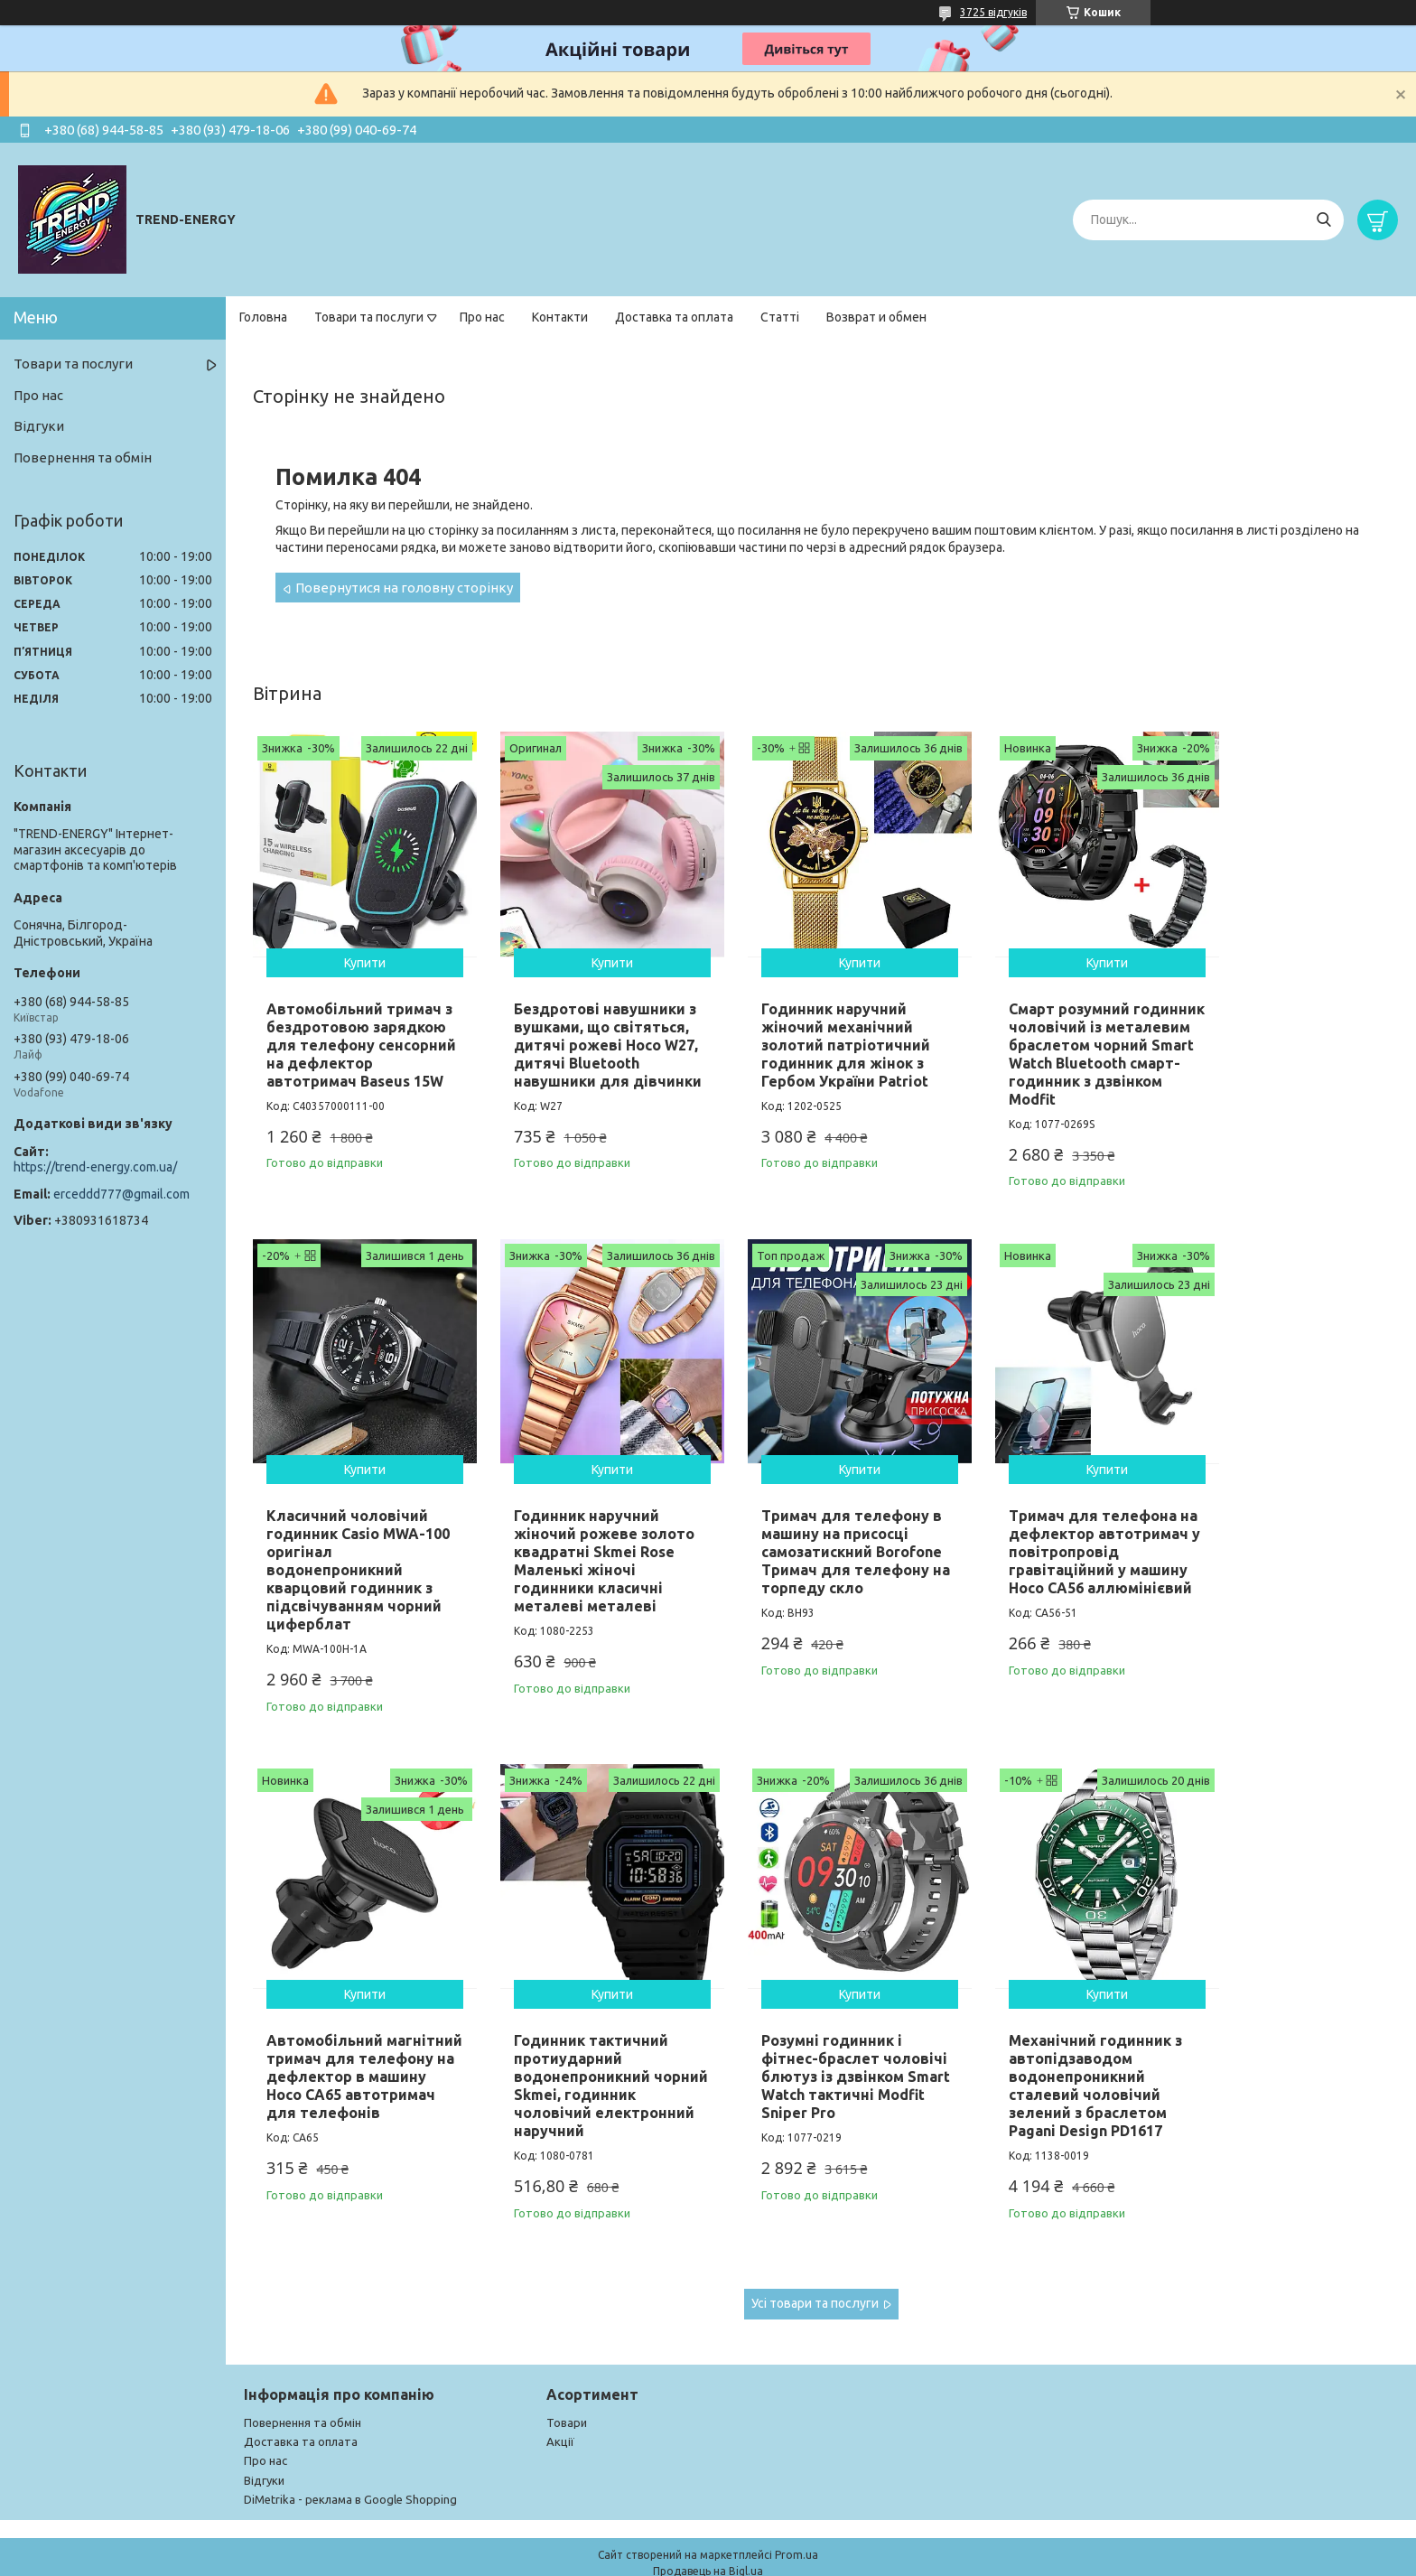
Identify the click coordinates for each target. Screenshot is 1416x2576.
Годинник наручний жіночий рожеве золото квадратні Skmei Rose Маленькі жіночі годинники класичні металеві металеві (356, 1547)
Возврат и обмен (876, 317)
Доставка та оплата (674, 317)
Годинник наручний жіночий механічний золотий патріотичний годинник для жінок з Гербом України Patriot (814, 1029)
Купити (356, 946)
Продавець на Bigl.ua (708, 2542)
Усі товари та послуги (815, 2274)
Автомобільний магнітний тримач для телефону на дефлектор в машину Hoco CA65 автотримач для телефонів (1046, 1547)
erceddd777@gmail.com (121, 1194)
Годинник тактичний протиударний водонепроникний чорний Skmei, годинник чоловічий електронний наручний (1283, 1547)
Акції (560, 2412)
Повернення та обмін (83, 457)
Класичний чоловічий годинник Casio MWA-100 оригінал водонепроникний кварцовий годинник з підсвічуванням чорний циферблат (1280, 1047)
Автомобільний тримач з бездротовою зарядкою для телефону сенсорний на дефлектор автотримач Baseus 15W (356, 1038)
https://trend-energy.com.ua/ (95, 1167)
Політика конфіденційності (992, 2558)
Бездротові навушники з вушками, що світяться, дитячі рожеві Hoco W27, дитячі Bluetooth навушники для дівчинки (584, 1047)
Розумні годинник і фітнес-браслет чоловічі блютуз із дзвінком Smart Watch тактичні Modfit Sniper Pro (349, 2056)
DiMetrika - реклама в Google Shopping (350, 2470)
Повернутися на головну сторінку (404, 587)
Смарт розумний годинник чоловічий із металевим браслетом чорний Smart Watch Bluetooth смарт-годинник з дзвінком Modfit (1047, 1047)
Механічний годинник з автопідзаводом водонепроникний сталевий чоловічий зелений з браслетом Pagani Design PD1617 (585, 2056)
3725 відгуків (993, 12)
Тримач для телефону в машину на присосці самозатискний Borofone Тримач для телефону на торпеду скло (588, 1538)
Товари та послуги (369, 317)
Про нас (482, 317)
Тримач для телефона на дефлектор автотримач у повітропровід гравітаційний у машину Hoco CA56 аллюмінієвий (819, 1556)
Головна (263, 317)
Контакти (560, 317)
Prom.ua (796, 2526)
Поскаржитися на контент (842, 2558)
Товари (566, 2393)
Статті (779, 317)
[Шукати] (1323, 220)
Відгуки (39, 426)
